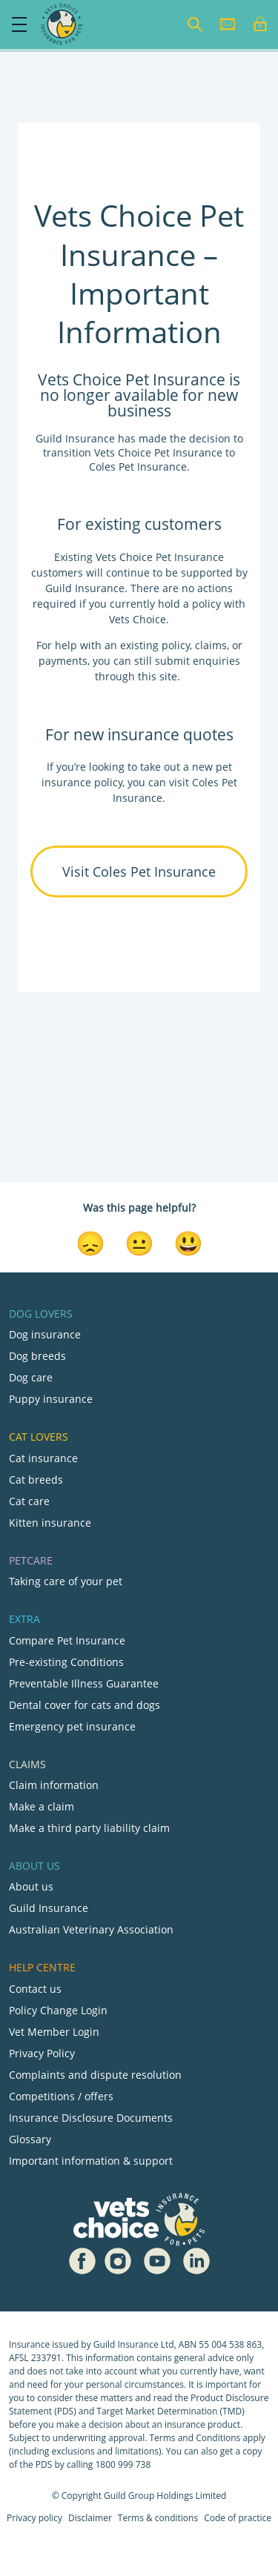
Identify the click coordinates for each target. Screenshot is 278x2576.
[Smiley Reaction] (188, 1242)
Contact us (35, 1989)
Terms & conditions (158, 2518)
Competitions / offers (61, 2096)
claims (211, 645)
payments (63, 661)
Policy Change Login (58, 2010)
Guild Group (129, 2495)
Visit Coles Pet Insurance (139, 871)
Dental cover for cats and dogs (84, 1705)
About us (31, 1886)
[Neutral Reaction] (139, 1242)
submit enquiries (196, 661)
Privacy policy (34, 2518)
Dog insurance (45, 1334)
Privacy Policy (42, 2053)
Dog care (31, 1377)
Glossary (30, 2139)
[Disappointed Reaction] (90, 1242)
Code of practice (237, 2518)
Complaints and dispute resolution (95, 2075)
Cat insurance (43, 1458)
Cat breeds (36, 1480)
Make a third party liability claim (89, 1828)
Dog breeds (37, 1356)
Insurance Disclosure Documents (91, 2118)
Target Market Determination (156, 2411)
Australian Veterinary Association (91, 1929)
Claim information (54, 1785)
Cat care (29, 1501)
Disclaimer (90, 2518)
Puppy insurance (51, 1399)
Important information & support (91, 2161)
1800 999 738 (122, 2464)
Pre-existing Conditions (66, 1662)
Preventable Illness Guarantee (84, 1683)
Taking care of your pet (65, 1581)
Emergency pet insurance (72, 1726)
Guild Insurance (48, 1908)
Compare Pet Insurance (67, 1640)
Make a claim (41, 1806)
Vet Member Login (54, 2032)
